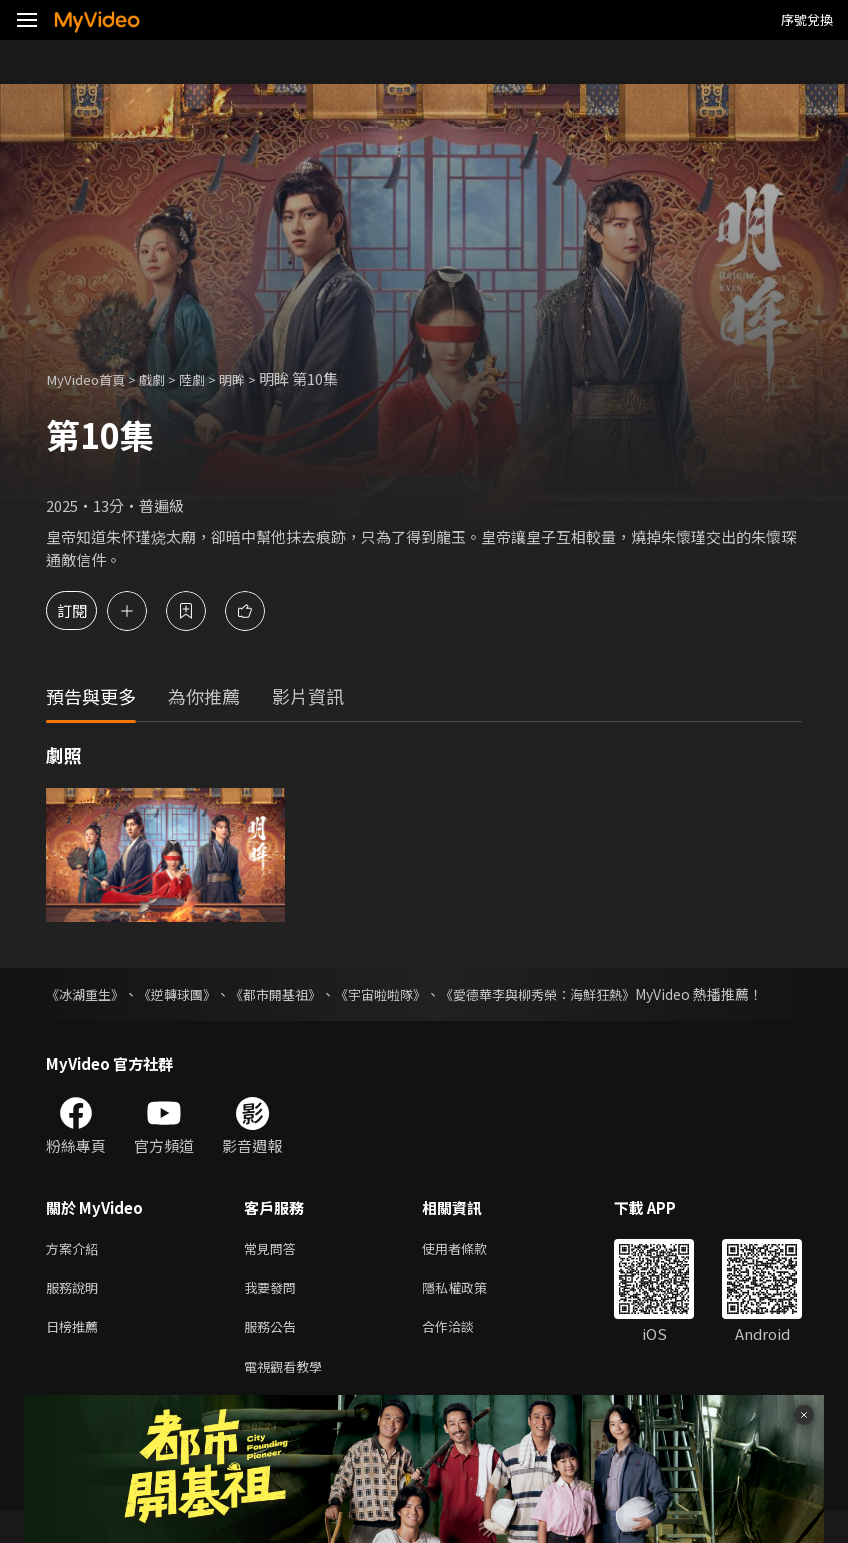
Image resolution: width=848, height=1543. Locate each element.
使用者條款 (471, 1270)
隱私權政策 (471, 1312)
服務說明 (76, 1312)
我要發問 (274, 1312)
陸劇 (210, 378)
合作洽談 (464, 1354)
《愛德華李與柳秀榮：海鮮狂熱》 (590, 994)
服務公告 (274, 1354)
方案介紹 (76, 1270)
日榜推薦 (76, 1354)
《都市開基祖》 (300, 994)
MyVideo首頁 (91, 378)
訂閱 (86, 610)
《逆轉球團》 (191, 994)
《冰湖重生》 (88, 994)
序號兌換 (807, 19)
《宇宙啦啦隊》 (417, 994)
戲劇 (166, 378)
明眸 (254, 378)
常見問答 (274, 1270)
